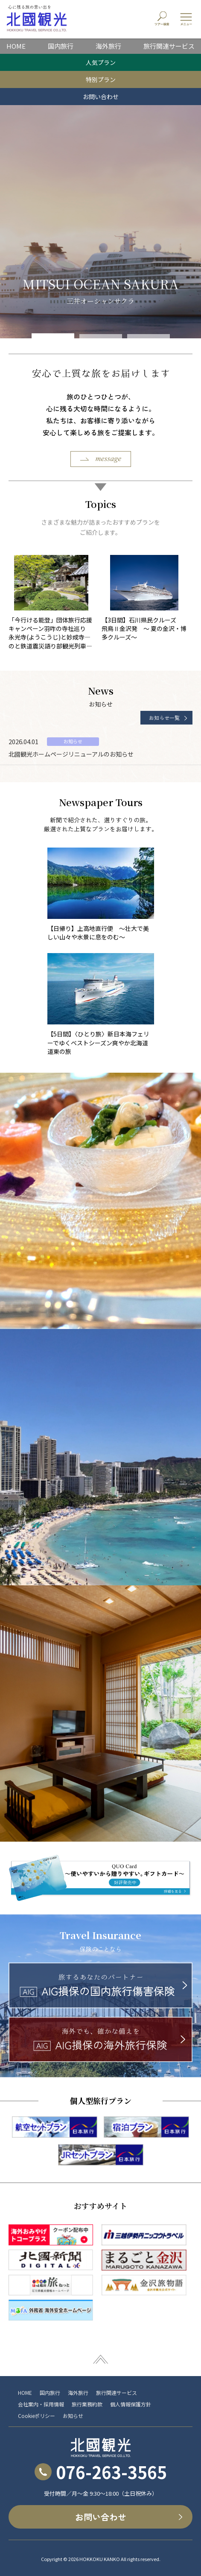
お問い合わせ (101, 96)
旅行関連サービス (169, 45)
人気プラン (101, 62)
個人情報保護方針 (130, 2404)
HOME (16, 45)
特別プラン (101, 79)
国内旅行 (60, 45)
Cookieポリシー (36, 2415)
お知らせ (73, 2415)
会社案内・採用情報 (41, 2404)
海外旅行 (108, 45)
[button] (53, 336)
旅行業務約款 (87, 2404)
